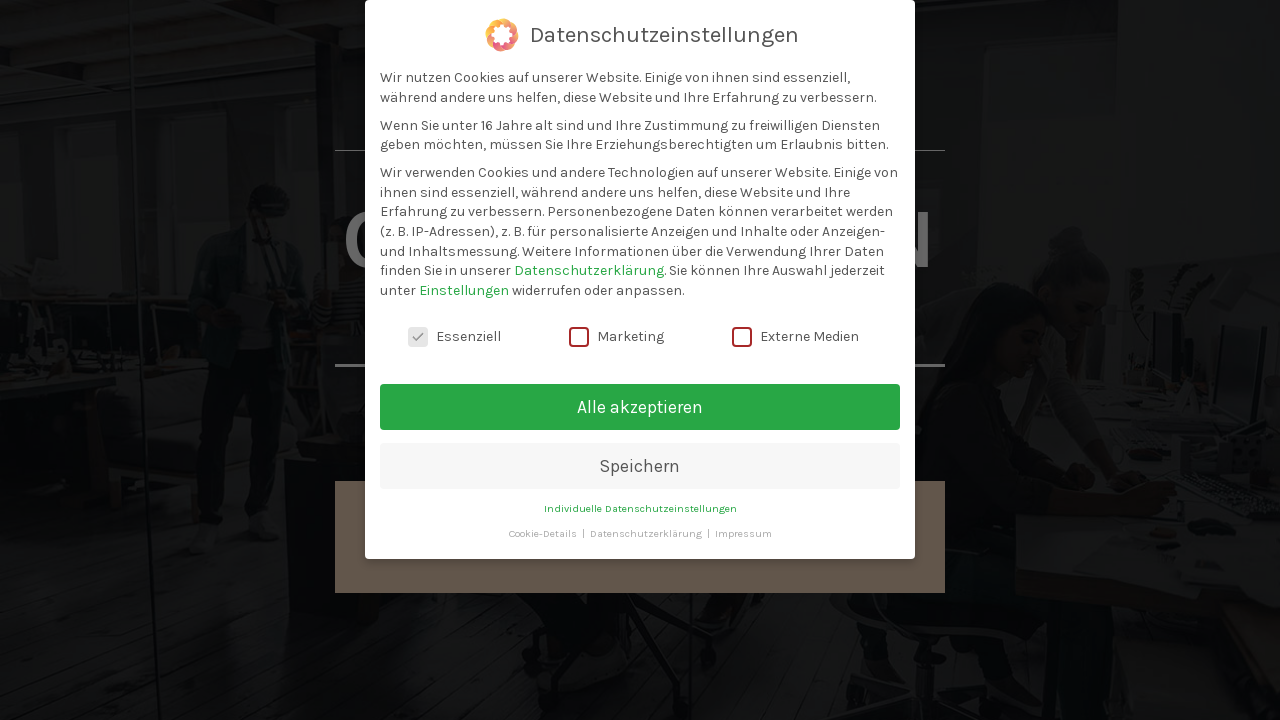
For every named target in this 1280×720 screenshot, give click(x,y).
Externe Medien (795, 336)
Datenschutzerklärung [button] (647, 533)
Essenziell (454, 336)
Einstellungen (464, 290)
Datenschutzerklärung (589, 270)
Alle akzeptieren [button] (640, 407)
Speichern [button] (640, 466)
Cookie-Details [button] (544, 533)
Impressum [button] (743, 533)
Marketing (616, 336)
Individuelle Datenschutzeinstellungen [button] (640, 508)
